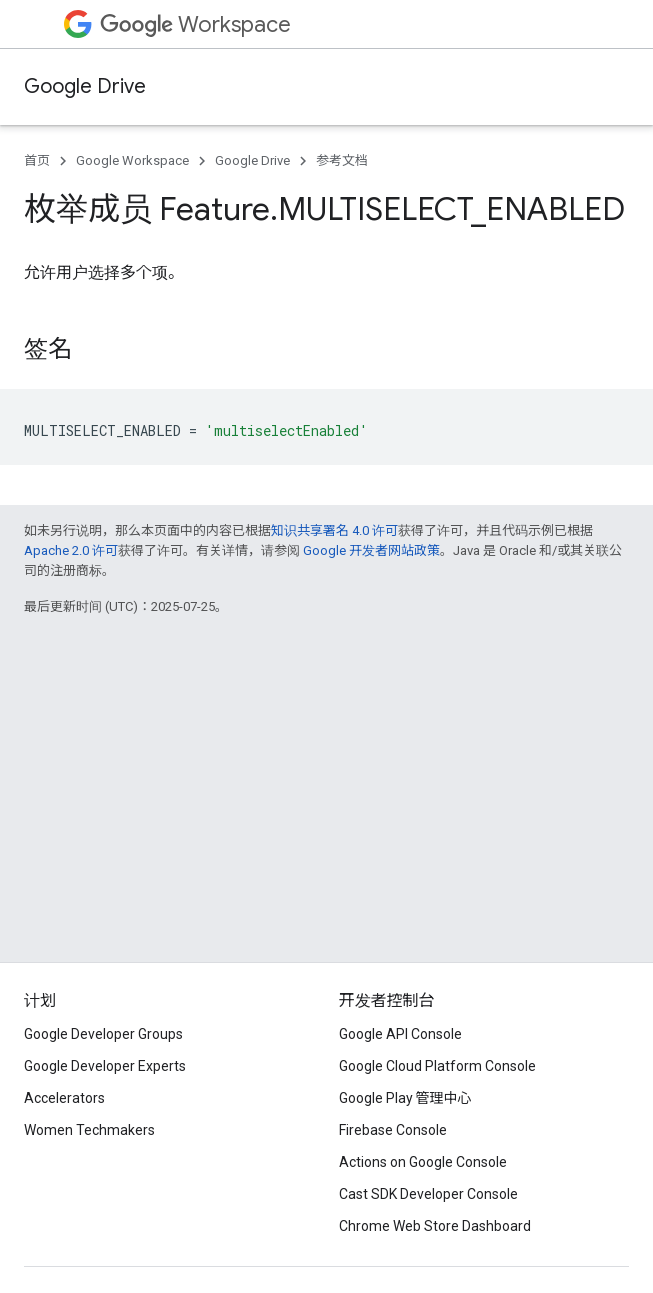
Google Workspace (132, 160)
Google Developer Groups (103, 1034)
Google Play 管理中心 (405, 1098)
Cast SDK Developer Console (428, 1194)
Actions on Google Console (423, 1162)
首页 (37, 160)
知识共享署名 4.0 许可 (334, 530)
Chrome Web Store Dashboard (435, 1226)
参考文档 (342, 160)
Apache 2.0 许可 (71, 550)
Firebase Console (393, 1130)
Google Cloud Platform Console (437, 1066)
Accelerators (64, 1098)
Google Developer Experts (105, 1066)
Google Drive (85, 86)
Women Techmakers (89, 1130)
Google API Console (400, 1034)
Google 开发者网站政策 (371, 550)
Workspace (195, 24)
